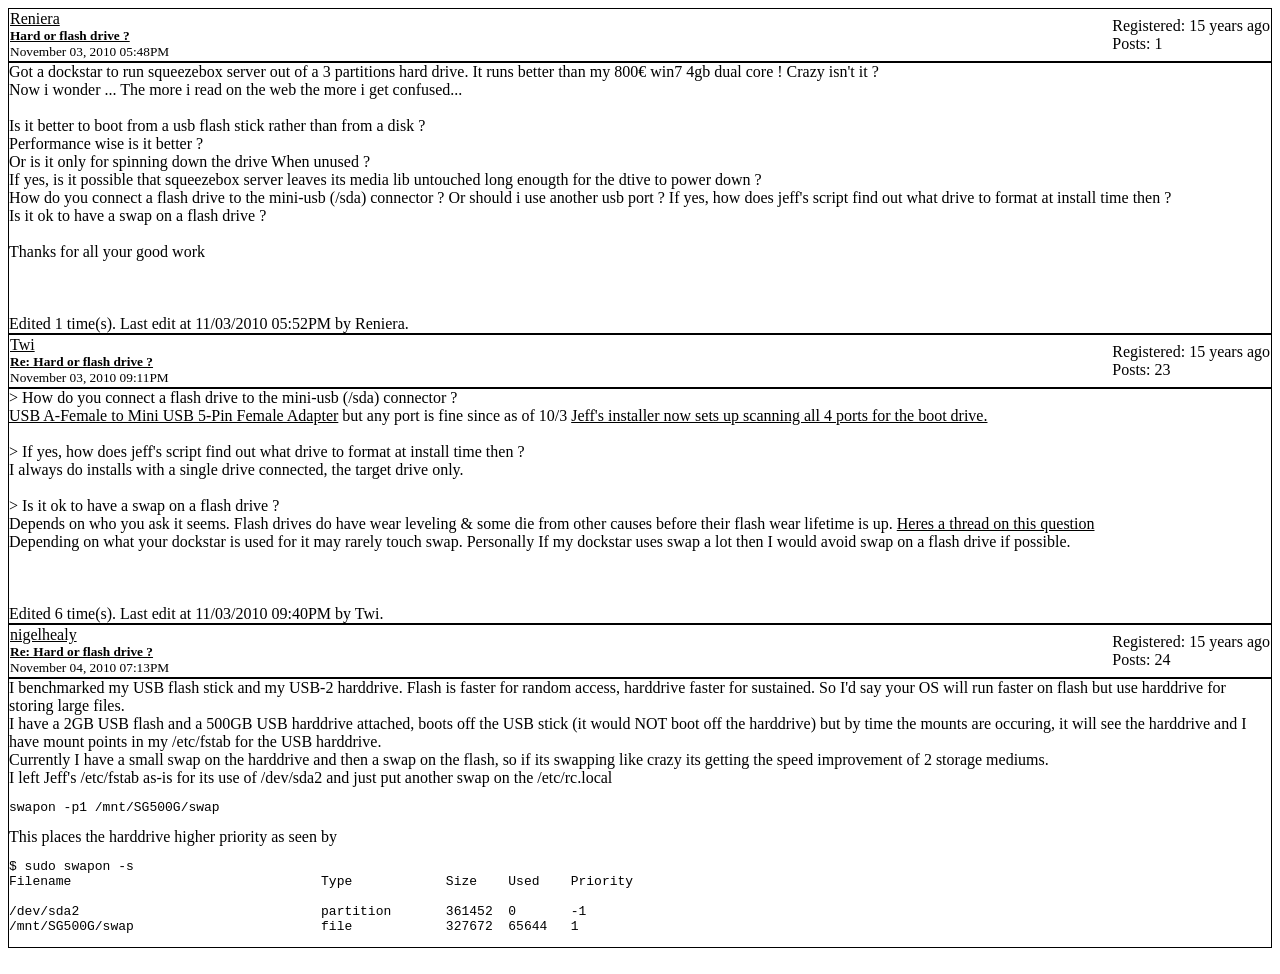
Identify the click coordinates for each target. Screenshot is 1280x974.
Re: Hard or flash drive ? (81, 361)
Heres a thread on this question (996, 523)
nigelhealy (43, 634)
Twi (22, 344)
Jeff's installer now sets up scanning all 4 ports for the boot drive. (779, 415)
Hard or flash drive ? (70, 35)
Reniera (35, 18)
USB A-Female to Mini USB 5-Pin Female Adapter (173, 415)
